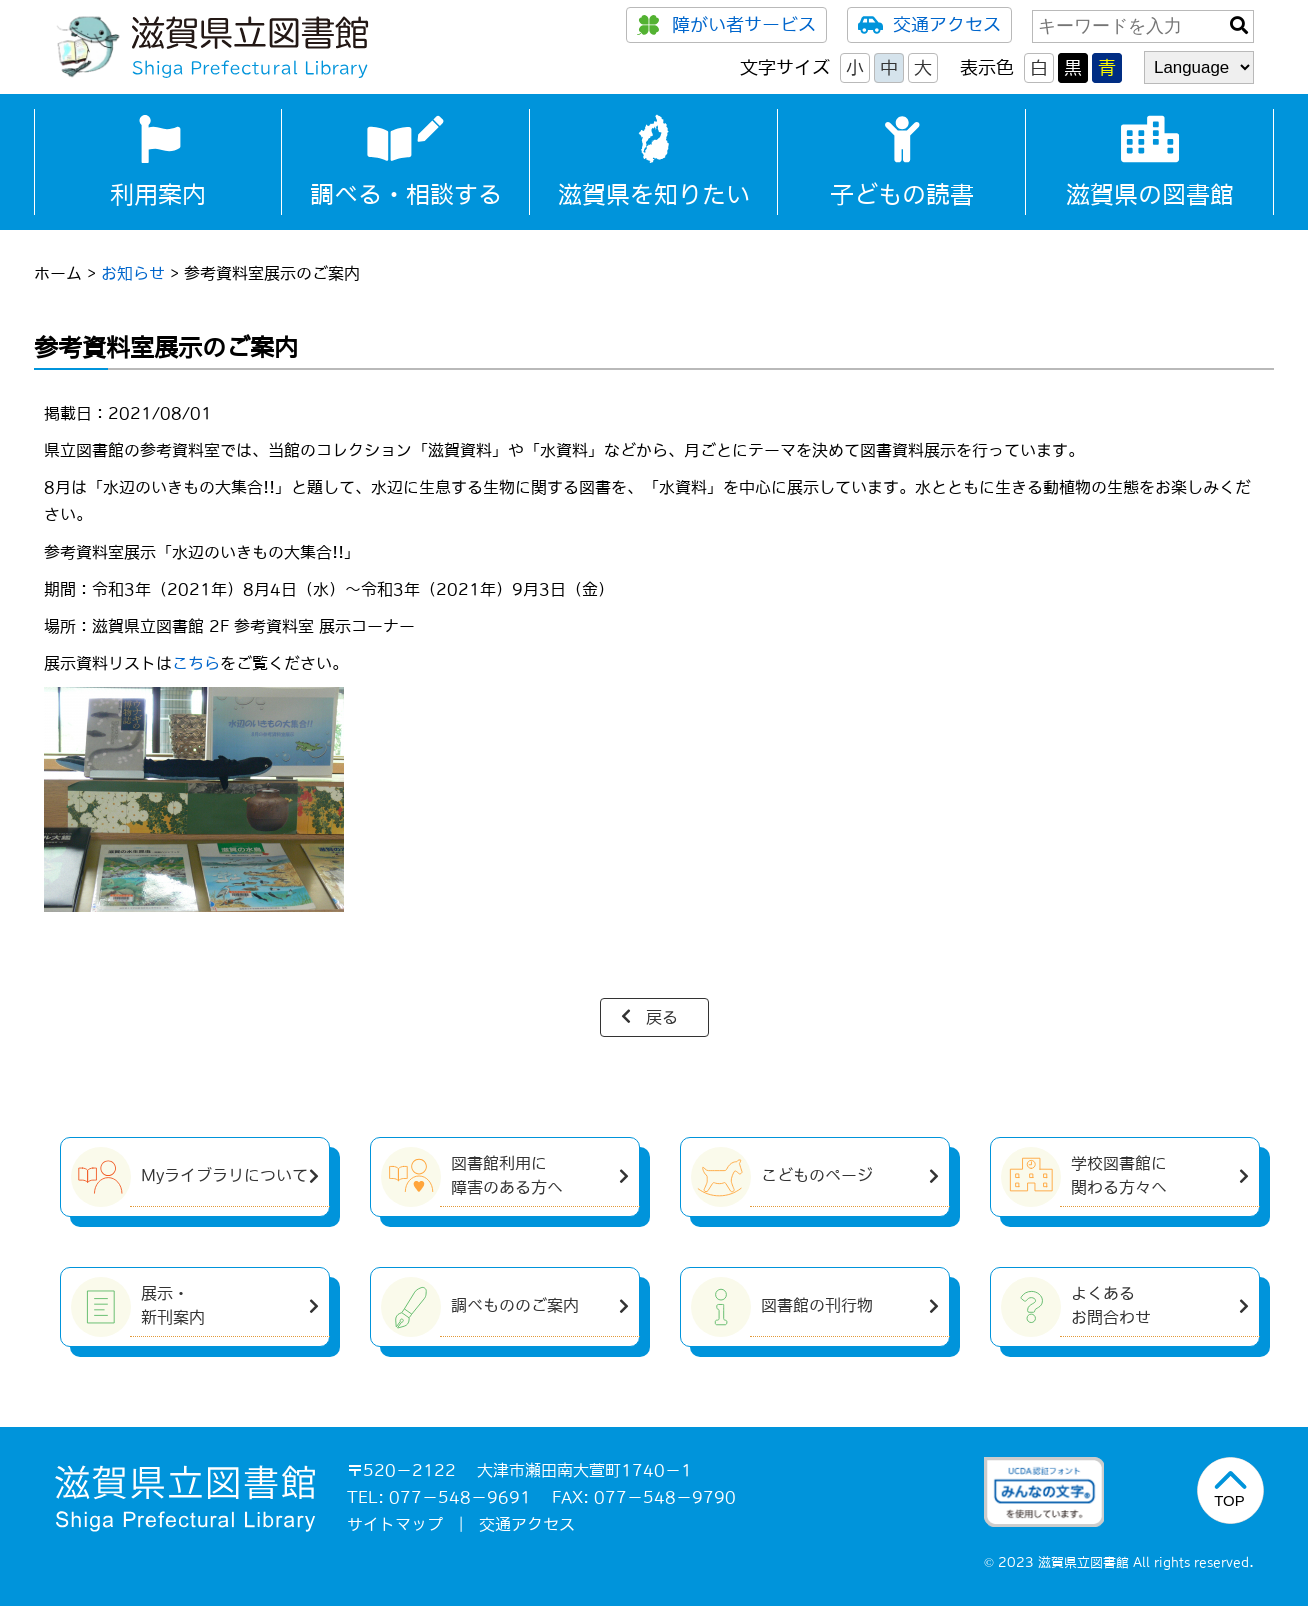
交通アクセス (929, 25)
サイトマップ (395, 1524)
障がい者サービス (726, 25)
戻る (662, 1017)
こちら (196, 663)
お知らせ (133, 273)
